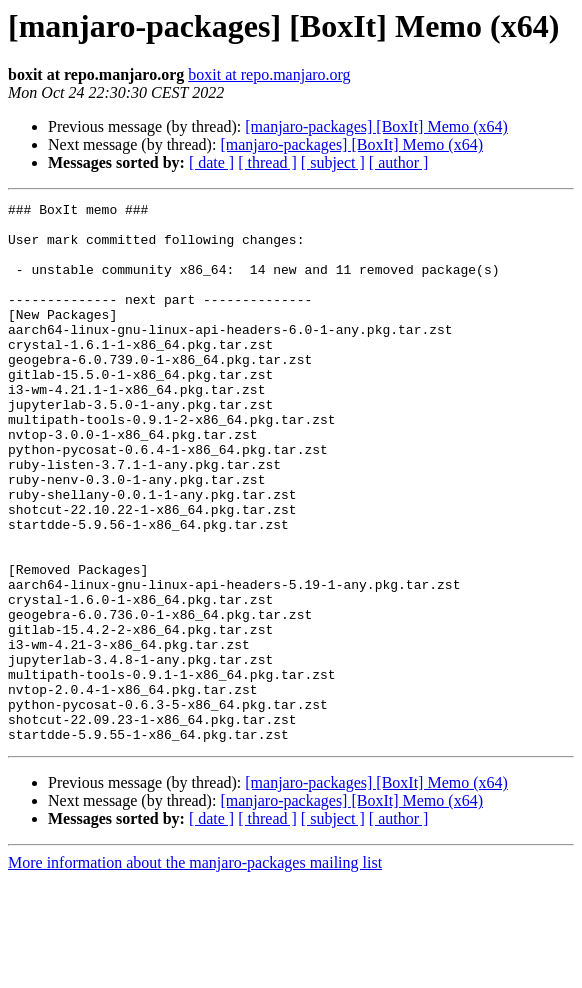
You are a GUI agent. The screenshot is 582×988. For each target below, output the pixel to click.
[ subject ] (333, 162)
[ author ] (399, 162)
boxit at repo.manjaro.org (269, 74)
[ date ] (211, 162)
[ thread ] (267, 162)
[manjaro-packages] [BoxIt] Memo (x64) (376, 126)
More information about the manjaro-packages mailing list (195, 970)
